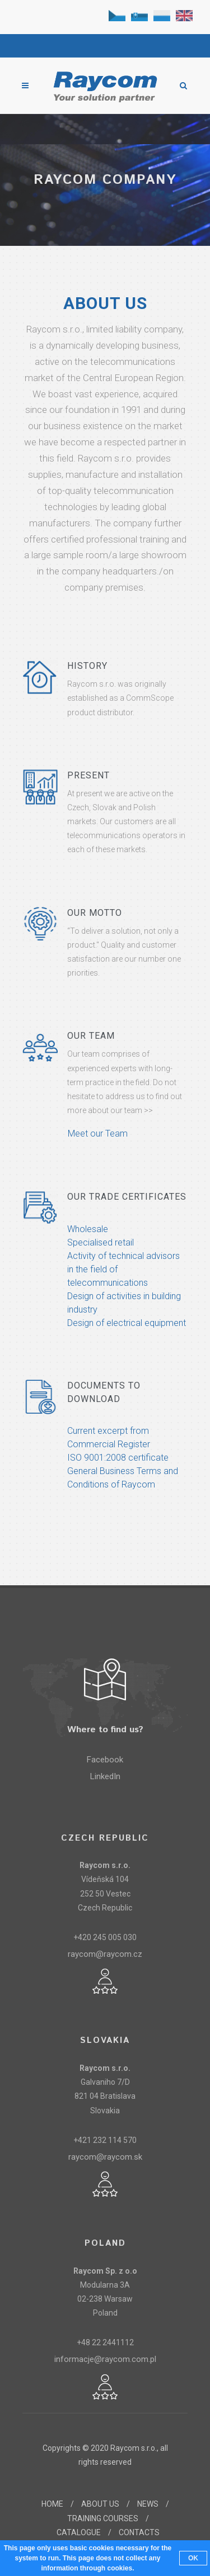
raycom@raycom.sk (105, 2157)
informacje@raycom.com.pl (105, 2359)
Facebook (105, 1760)
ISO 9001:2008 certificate (118, 1457)
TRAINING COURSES (102, 2518)
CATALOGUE (79, 2532)
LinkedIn (105, 1776)
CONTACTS (139, 2532)
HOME (52, 2503)
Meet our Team (98, 1133)
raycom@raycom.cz (105, 1954)
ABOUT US (100, 2503)
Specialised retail (100, 1242)
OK (193, 2558)
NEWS (147, 2503)
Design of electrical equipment (126, 1323)
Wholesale (87, 1229)
